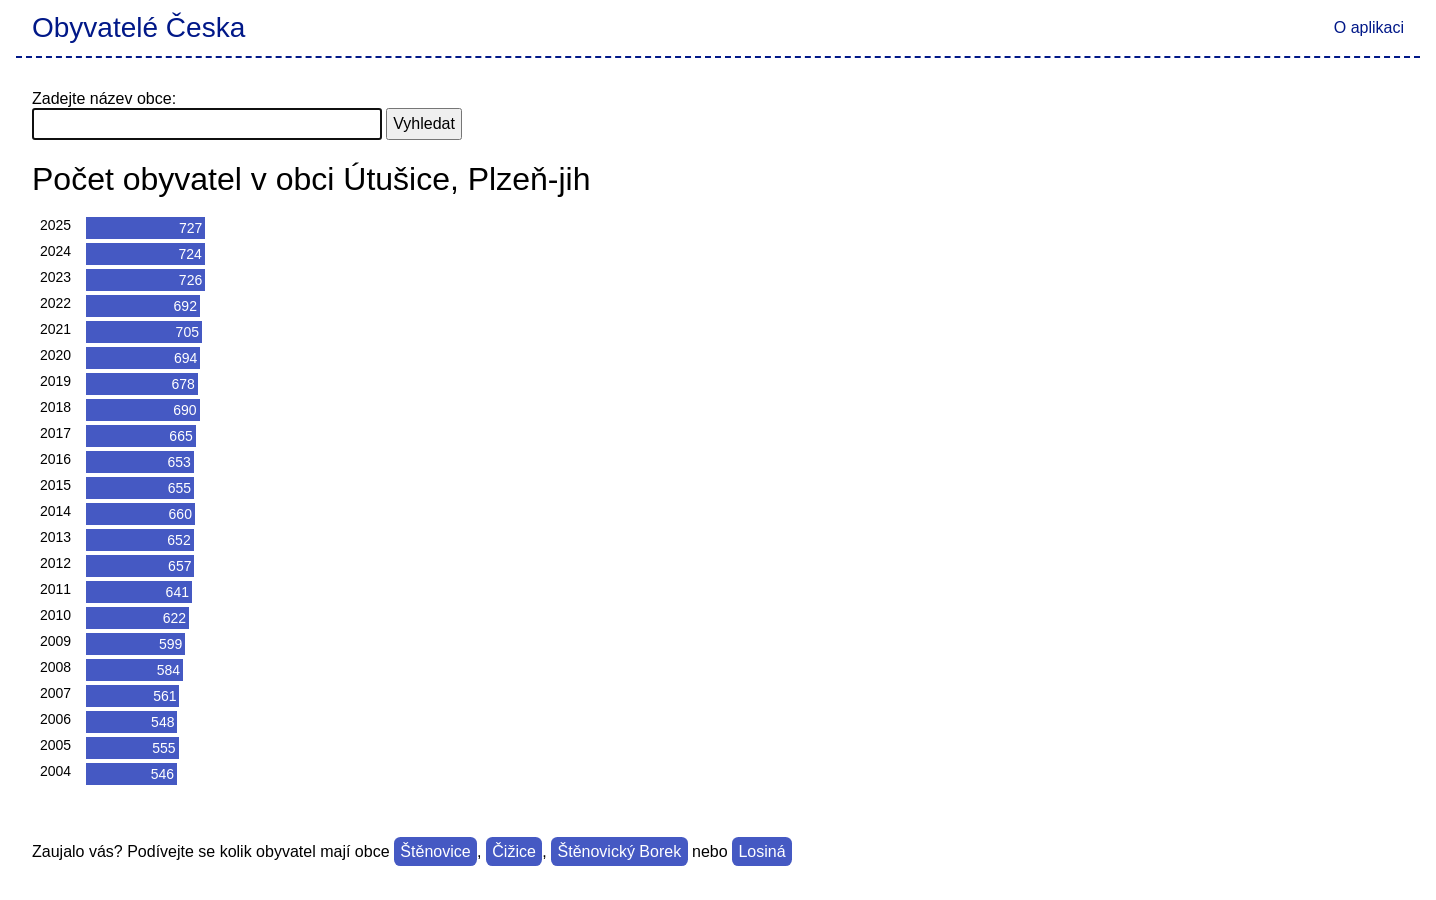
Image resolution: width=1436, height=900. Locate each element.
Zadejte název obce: (104, 98)
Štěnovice (435, 851)
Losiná (761, 851)
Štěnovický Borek (620, 851)
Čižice (514, 851)
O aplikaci (1369, 27)
